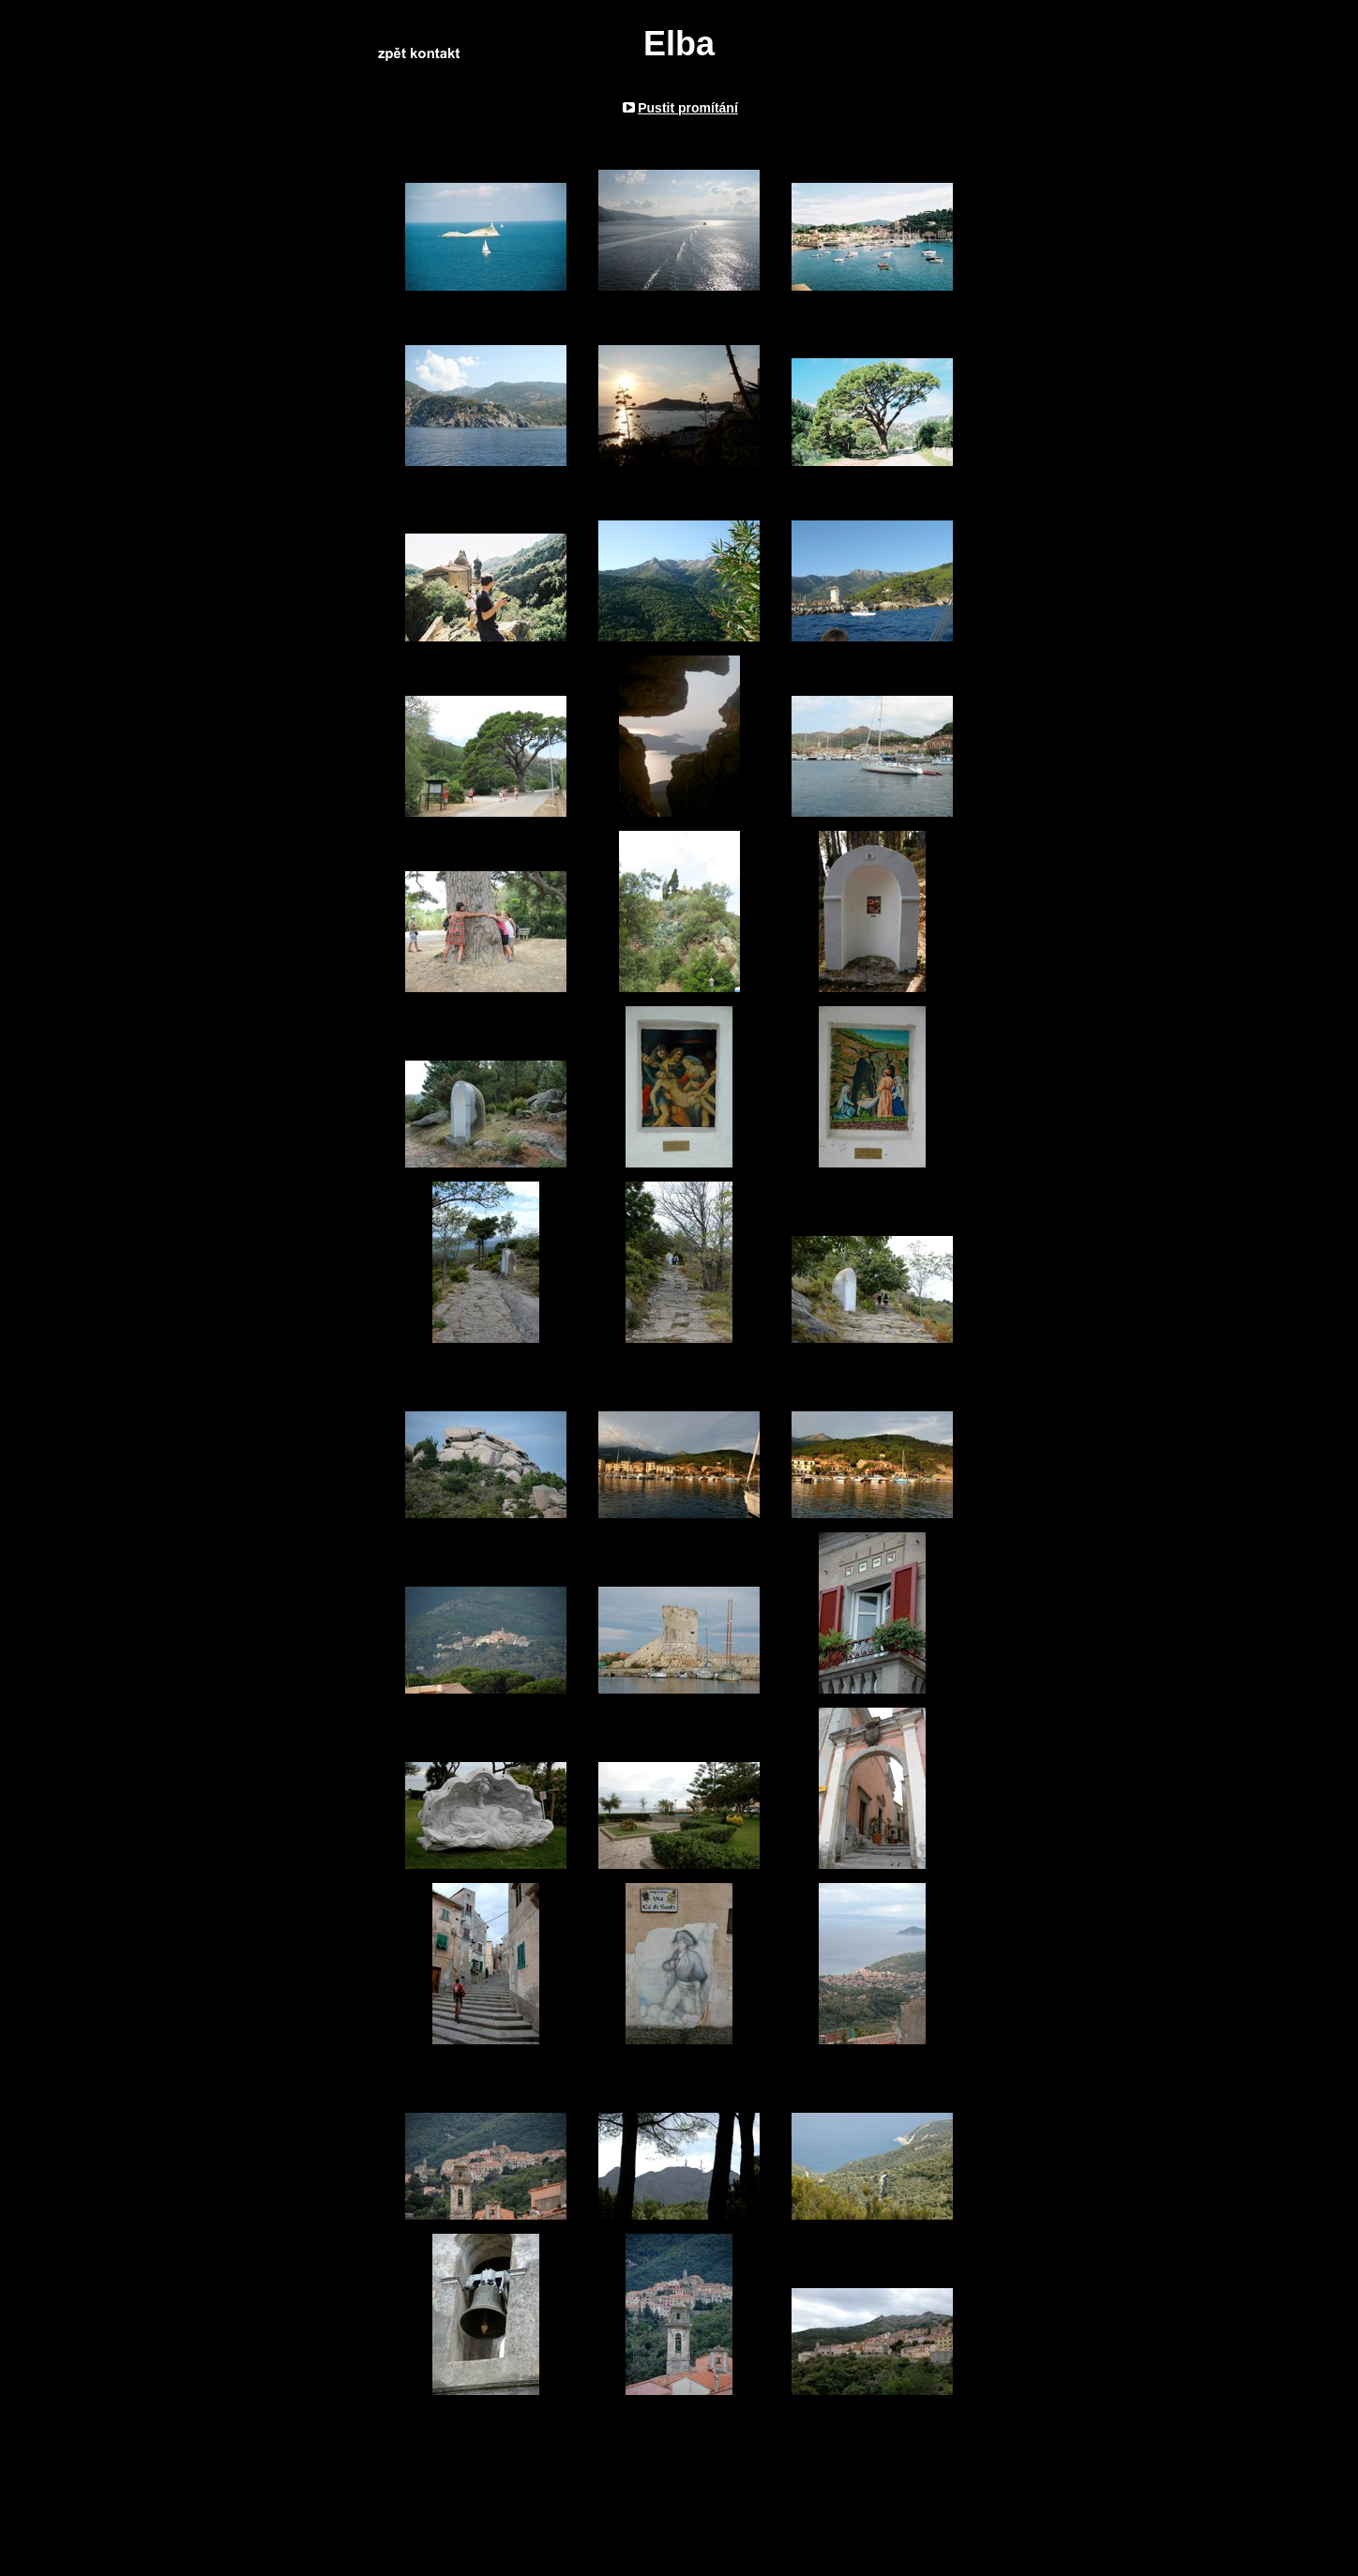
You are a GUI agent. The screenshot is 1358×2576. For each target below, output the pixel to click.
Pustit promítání (688, 107)
